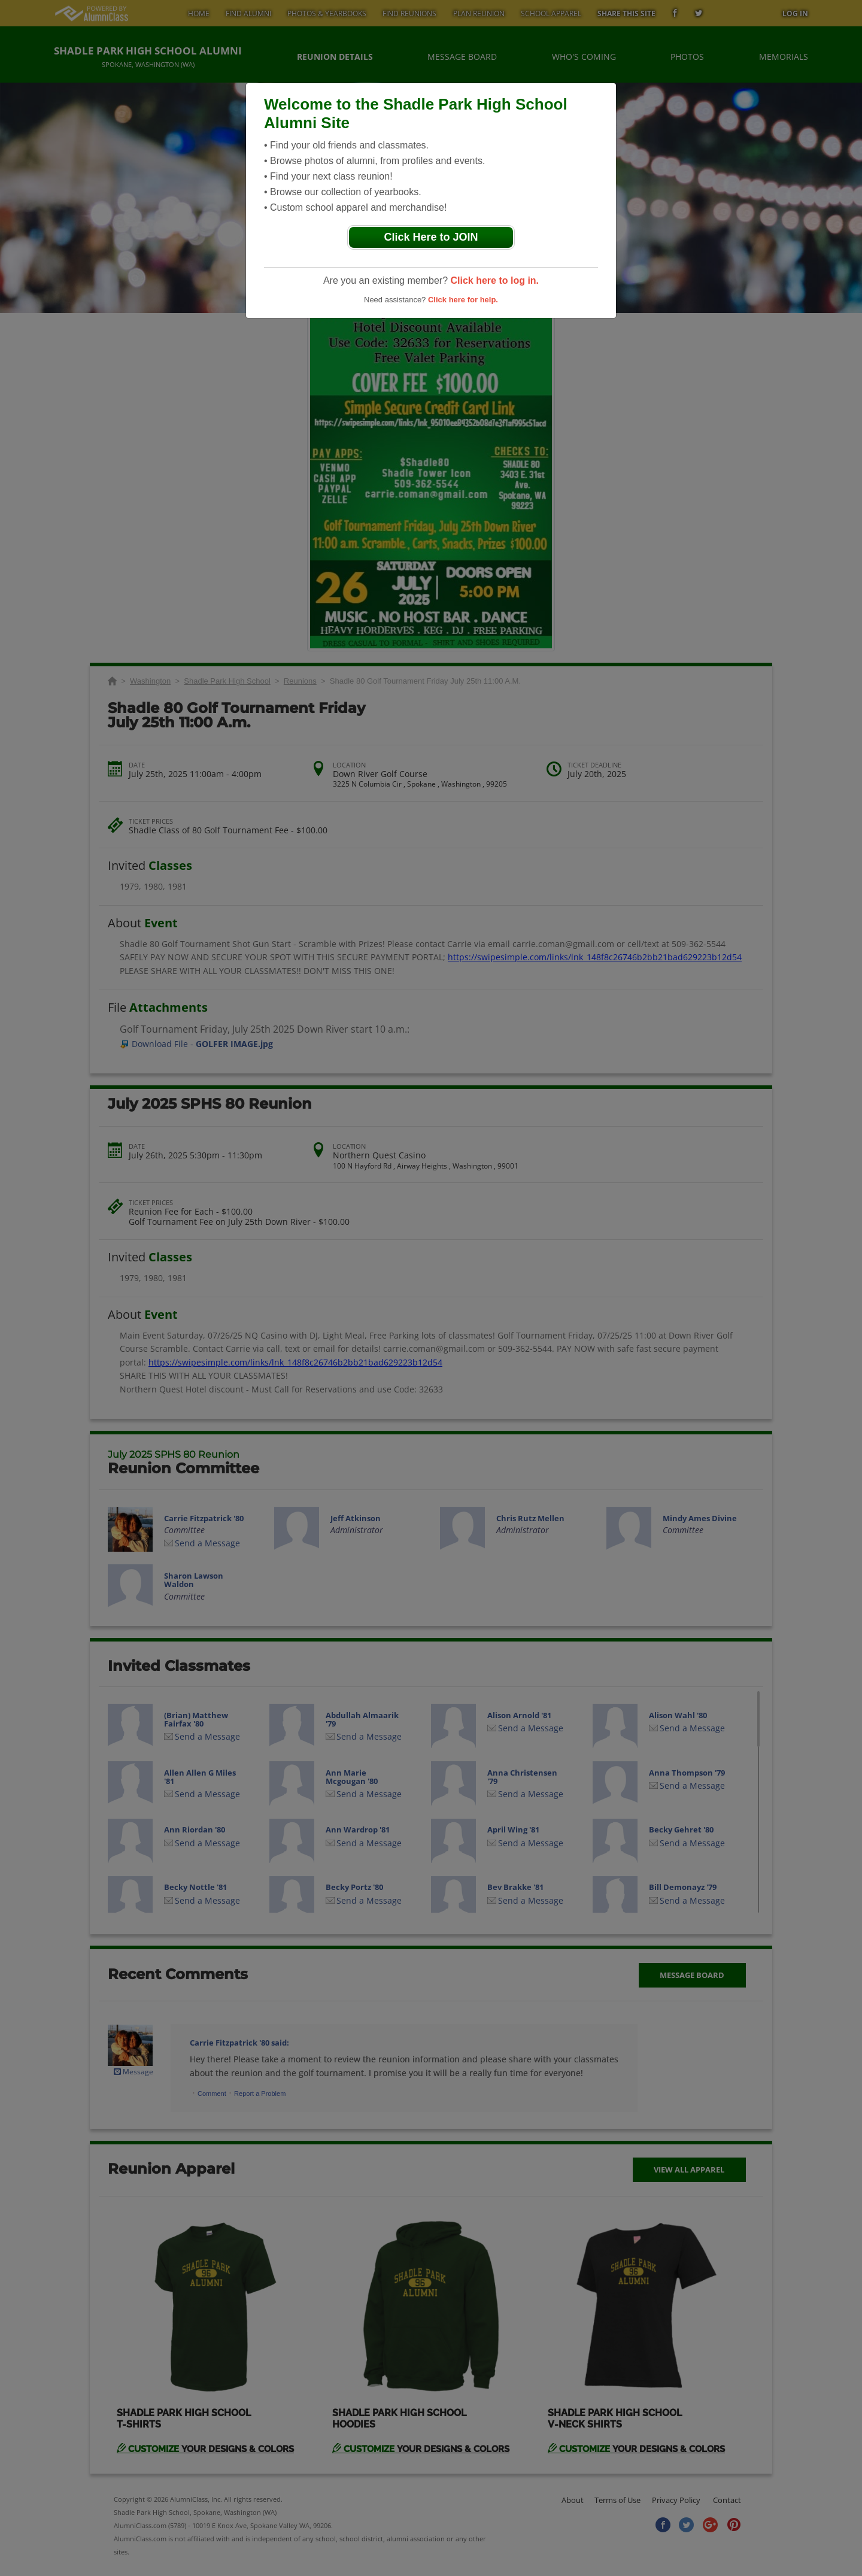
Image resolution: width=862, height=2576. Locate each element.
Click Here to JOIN (431, 237)
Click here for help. (463, 299)
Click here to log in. (494, 280)
